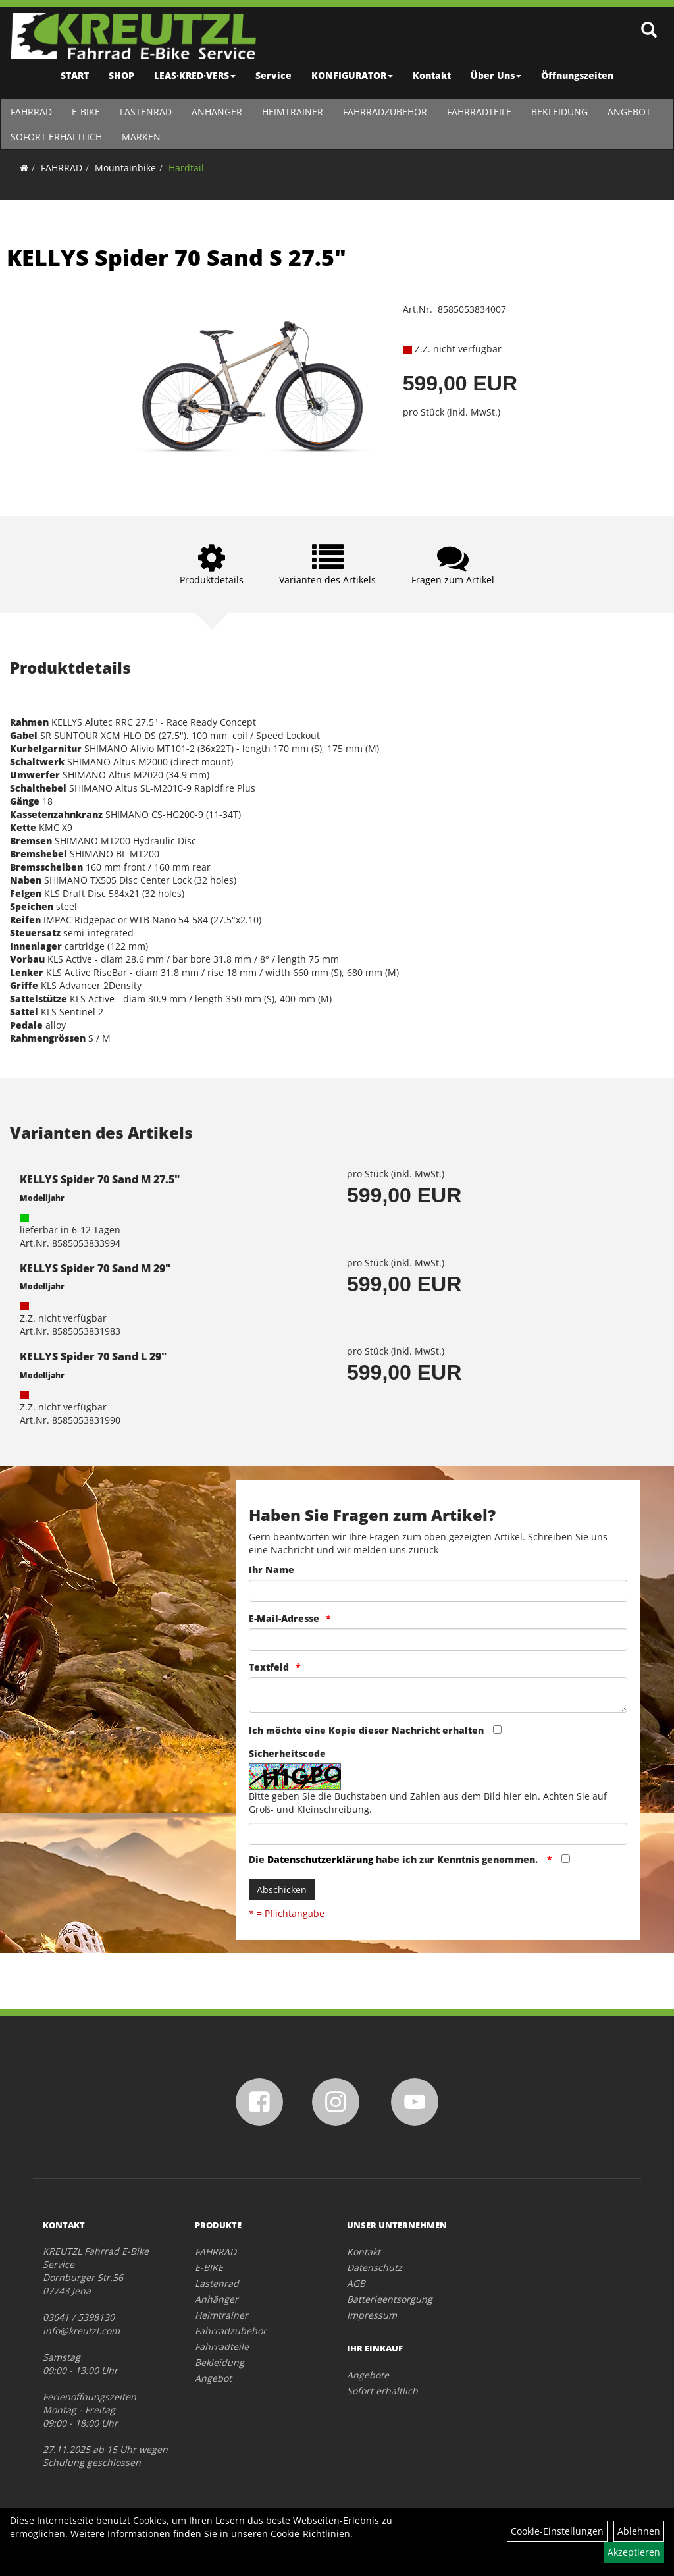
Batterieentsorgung (389, 2299)
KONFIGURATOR (352, 75)
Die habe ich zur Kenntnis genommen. (394, 1859)
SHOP (121, 75)
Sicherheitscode (287, 1753)
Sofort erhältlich (55, 136)
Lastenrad (145, 111)
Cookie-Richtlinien (310, 2533)
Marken (140, 136)
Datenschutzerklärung (320, 1859)
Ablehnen (638, 2531)
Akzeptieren (634, 2552)
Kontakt (432, 75)
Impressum (372, 2315)
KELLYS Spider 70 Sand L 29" (93, 1356)
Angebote (368, 2375)
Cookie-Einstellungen (557, 2531)
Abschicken (282, 1889)
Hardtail (186, 167)
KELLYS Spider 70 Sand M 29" (95, 1268)
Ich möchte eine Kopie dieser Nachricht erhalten (366, 1730)
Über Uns (496, 75)
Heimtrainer (292, 111)
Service (273, 75)
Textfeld (269, 1667)
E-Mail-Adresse (284, 1618)
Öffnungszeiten (577, 75)
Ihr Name (271, 1569)
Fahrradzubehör (384, 111)
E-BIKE (85, 111)
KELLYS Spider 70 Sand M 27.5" (100, 1179)
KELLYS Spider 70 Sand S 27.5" (176, 257)
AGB (356, 2283)
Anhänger (216, 111)
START (75, 75)
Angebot (628, 111)
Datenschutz (374, 2267)
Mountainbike (125, 167)
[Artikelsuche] (650, 30)
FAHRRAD (30, 111)
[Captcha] (438, 1834)
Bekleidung (559, 111)
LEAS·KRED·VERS (195, 75)
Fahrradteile (478, 111)
